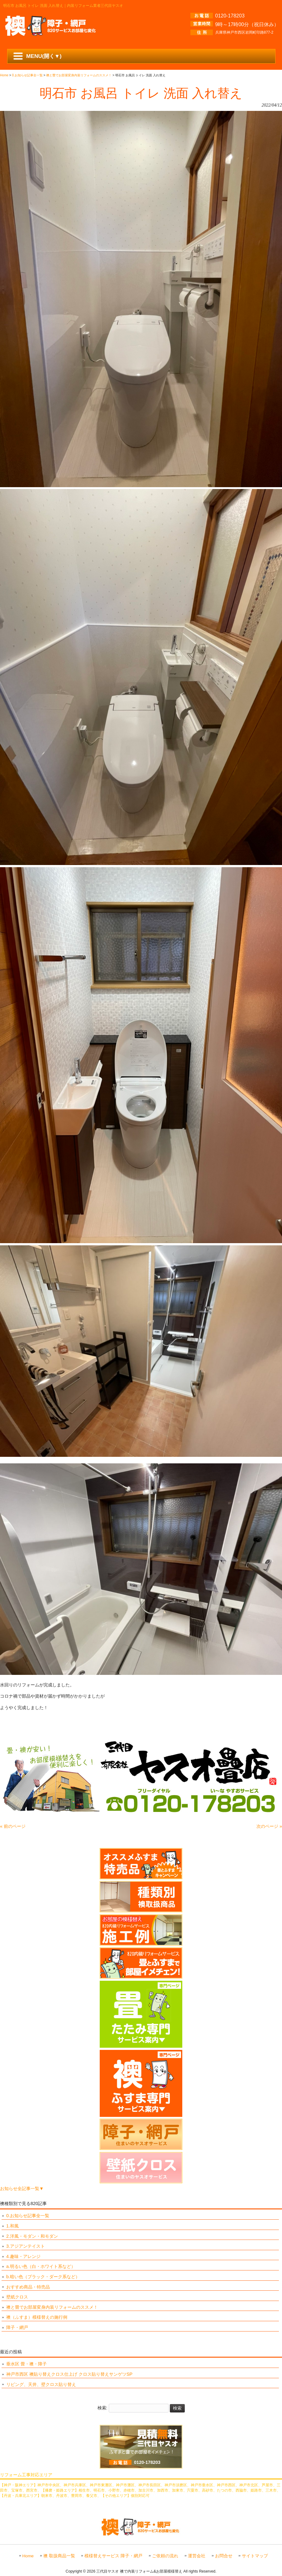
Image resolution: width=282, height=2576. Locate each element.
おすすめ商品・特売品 (28, 2286)
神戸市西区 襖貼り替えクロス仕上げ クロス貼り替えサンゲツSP (69, 2374)
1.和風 (12, 2225)
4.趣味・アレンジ (23, 2256)
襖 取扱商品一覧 (59, 2556)
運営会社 (196, 2556)
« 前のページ (13, 1826)
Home (28, 2556)
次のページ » (269, 1826)
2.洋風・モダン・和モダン (32, 2236)
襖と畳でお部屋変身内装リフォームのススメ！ (52, 2307)
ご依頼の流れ (165, 2556)
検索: (103, 2408)
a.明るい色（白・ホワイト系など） (40, 2266)
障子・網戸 (17, 2327)
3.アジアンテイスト (25, 2246)
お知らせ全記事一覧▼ (22, 2188)
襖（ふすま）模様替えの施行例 (36, 2317)
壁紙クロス (17, 2296)
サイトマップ (255, 2556)
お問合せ (223, 2556)
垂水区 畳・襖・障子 (26, 2363)
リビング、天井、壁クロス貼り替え (41, 2384)
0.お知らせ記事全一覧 (27, 2215)
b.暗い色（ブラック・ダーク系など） (43, 2276)
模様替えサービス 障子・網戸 (113, 2556)
